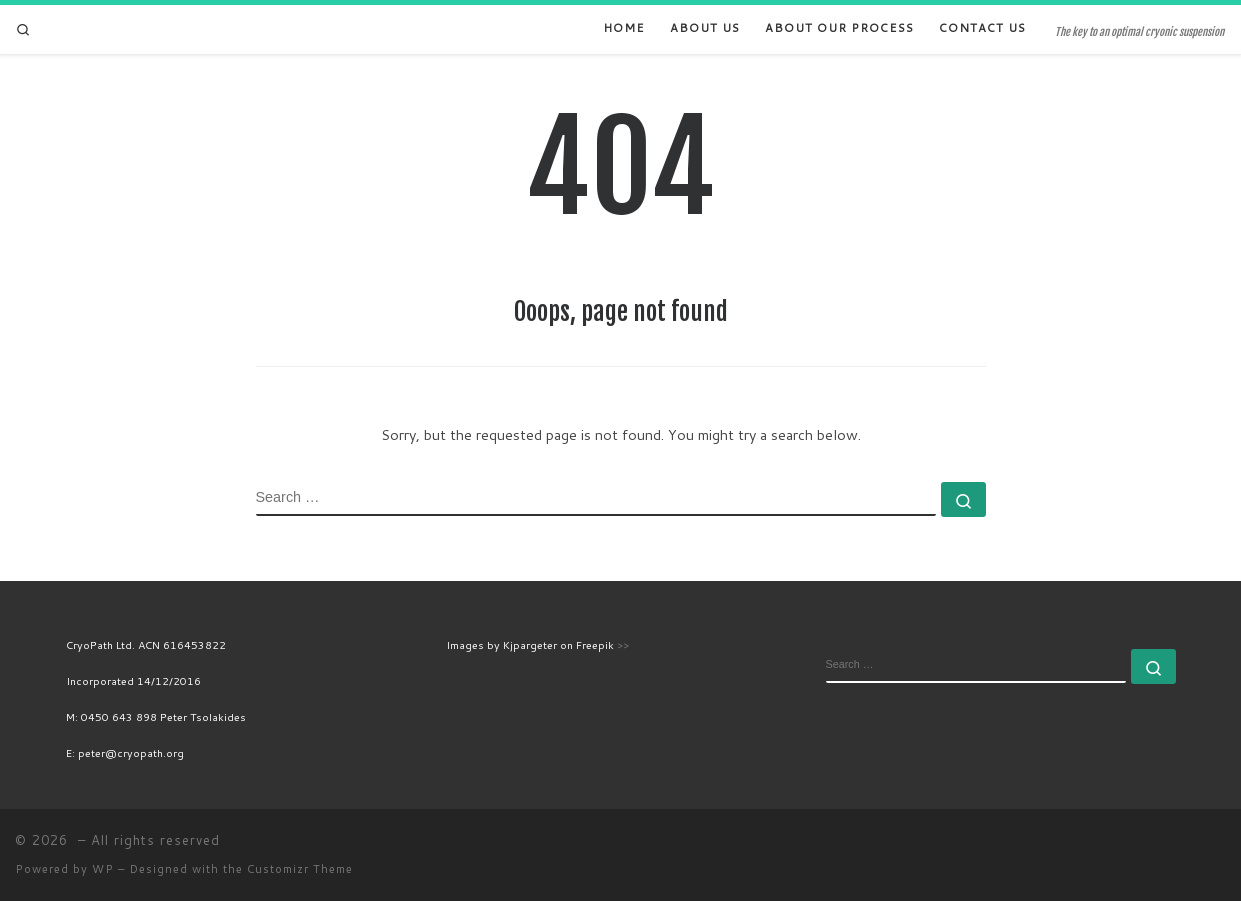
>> (623, 644)
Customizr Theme (300, 869)
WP (103, 869)
